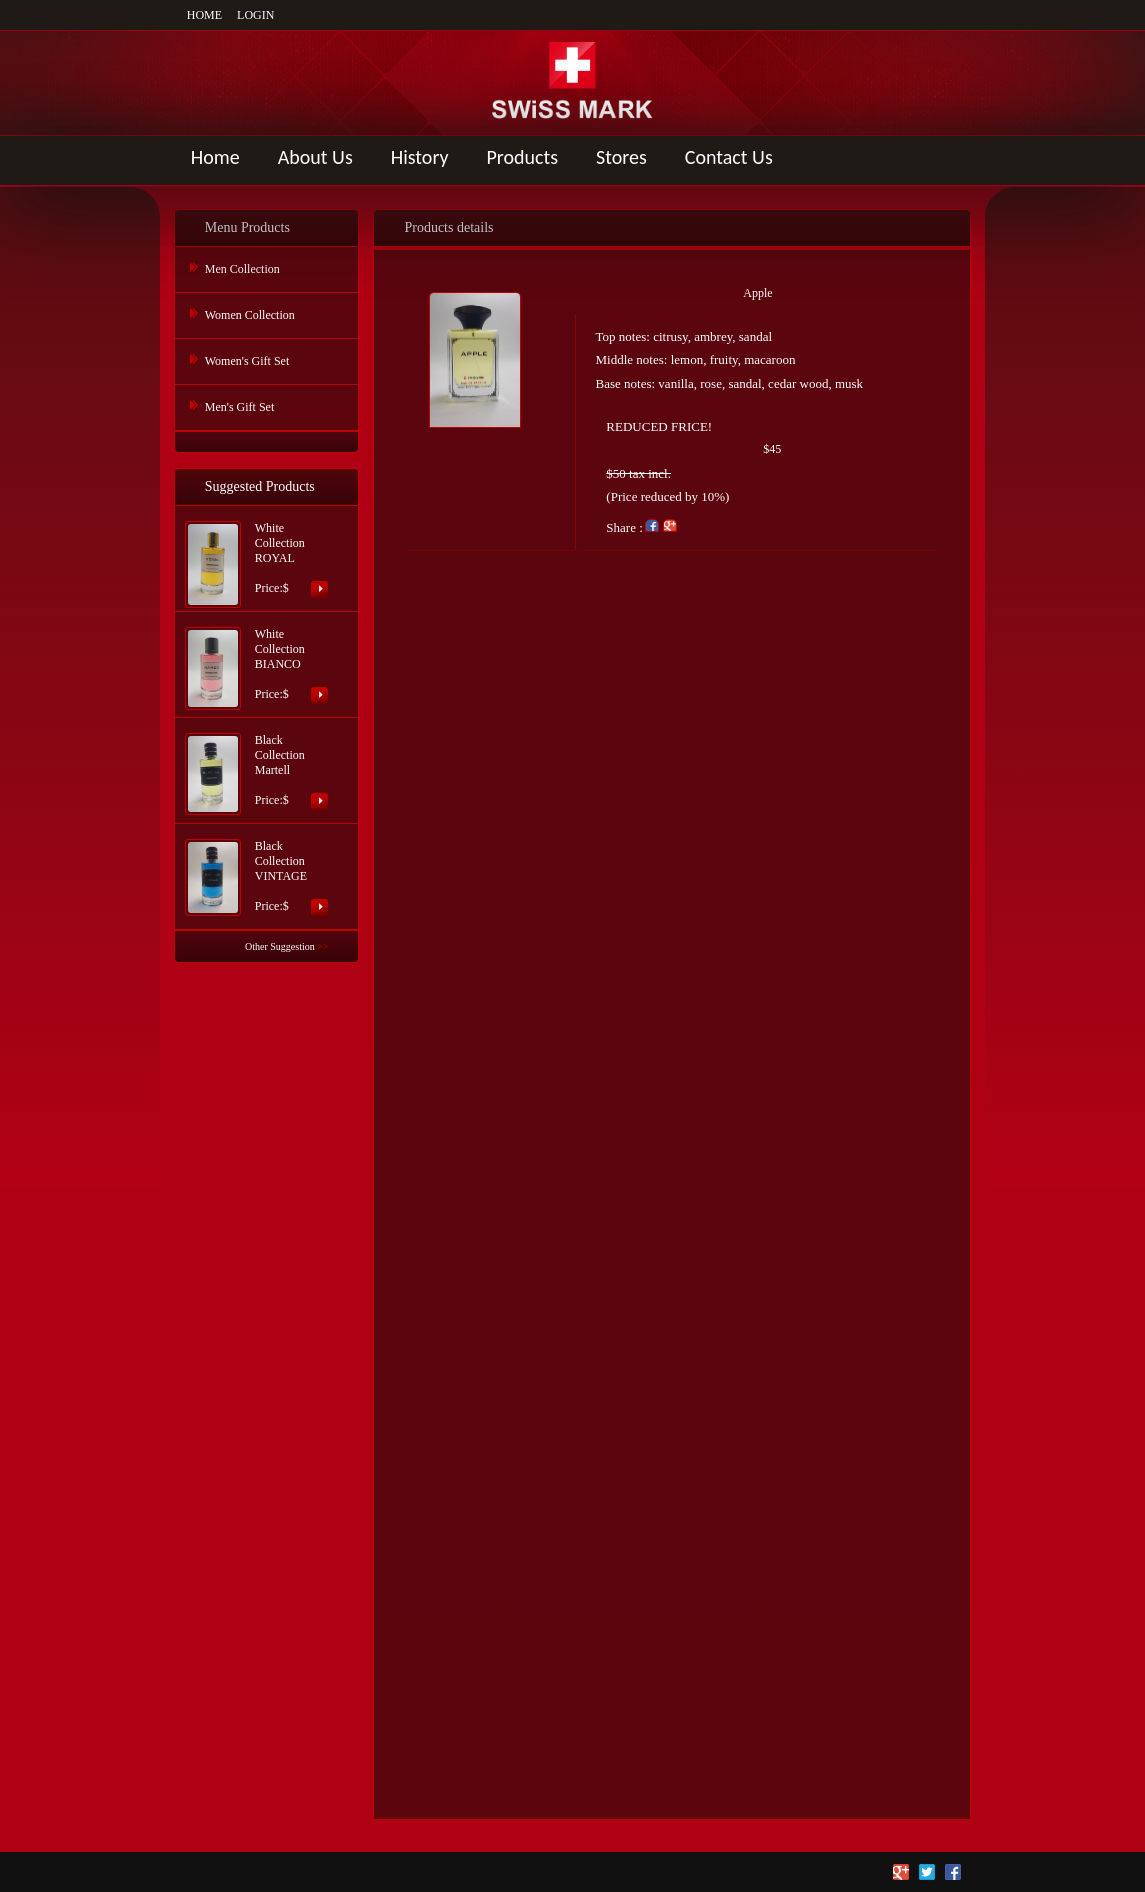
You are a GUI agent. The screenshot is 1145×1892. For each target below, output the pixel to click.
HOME (204, 15)
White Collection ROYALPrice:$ (280, 558)
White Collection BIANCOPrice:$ (280, 664)
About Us (315, 157)
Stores (621, 157)
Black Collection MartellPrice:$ (280, 770)
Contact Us (729, 157)
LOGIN (255, 15)
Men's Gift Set (240, 407)
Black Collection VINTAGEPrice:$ (281, 876)
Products (523, 157)
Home (215, 157)
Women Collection (250, 315)
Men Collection (242, 269)
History (420, 157)
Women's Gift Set (247, 361)
